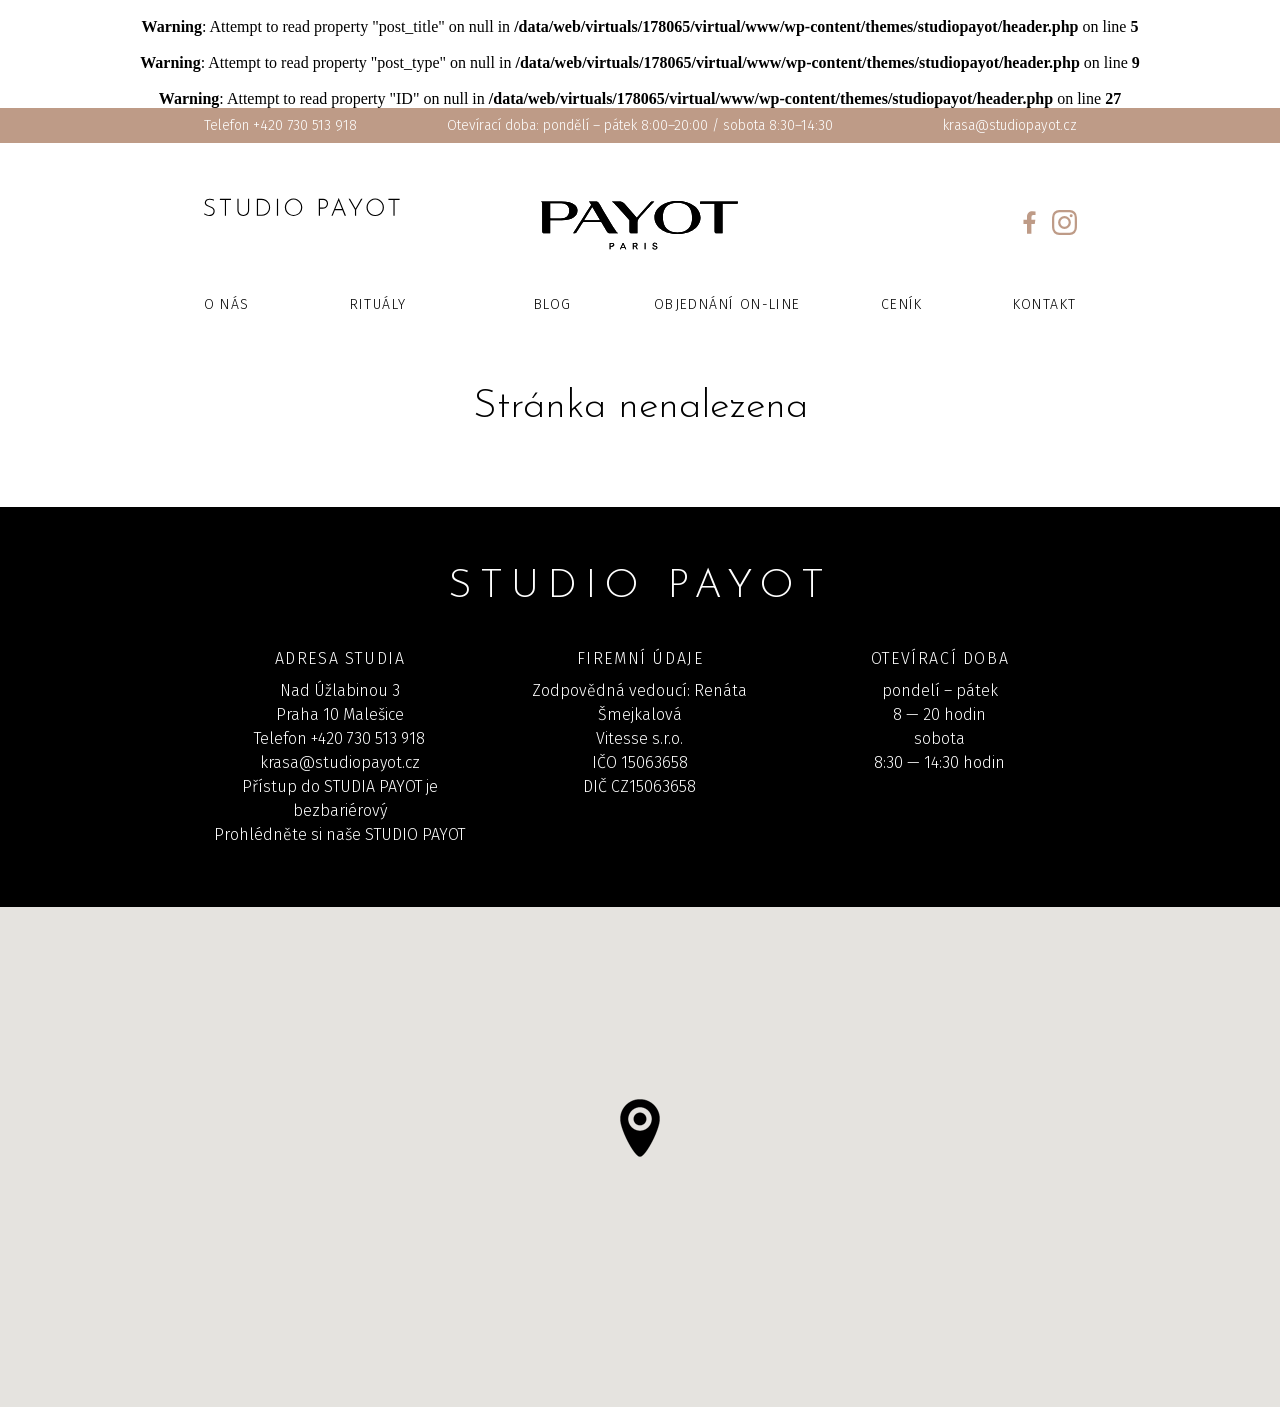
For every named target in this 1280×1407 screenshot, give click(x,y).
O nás (227, 304)
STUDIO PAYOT (415, 834)
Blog (553, 304)
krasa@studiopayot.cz (1010, 125)
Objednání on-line (727, 304)
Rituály (378, 304)
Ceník (902, 304)
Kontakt (1045, 304)
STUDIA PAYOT (373, 786)
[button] (640, 1128)
